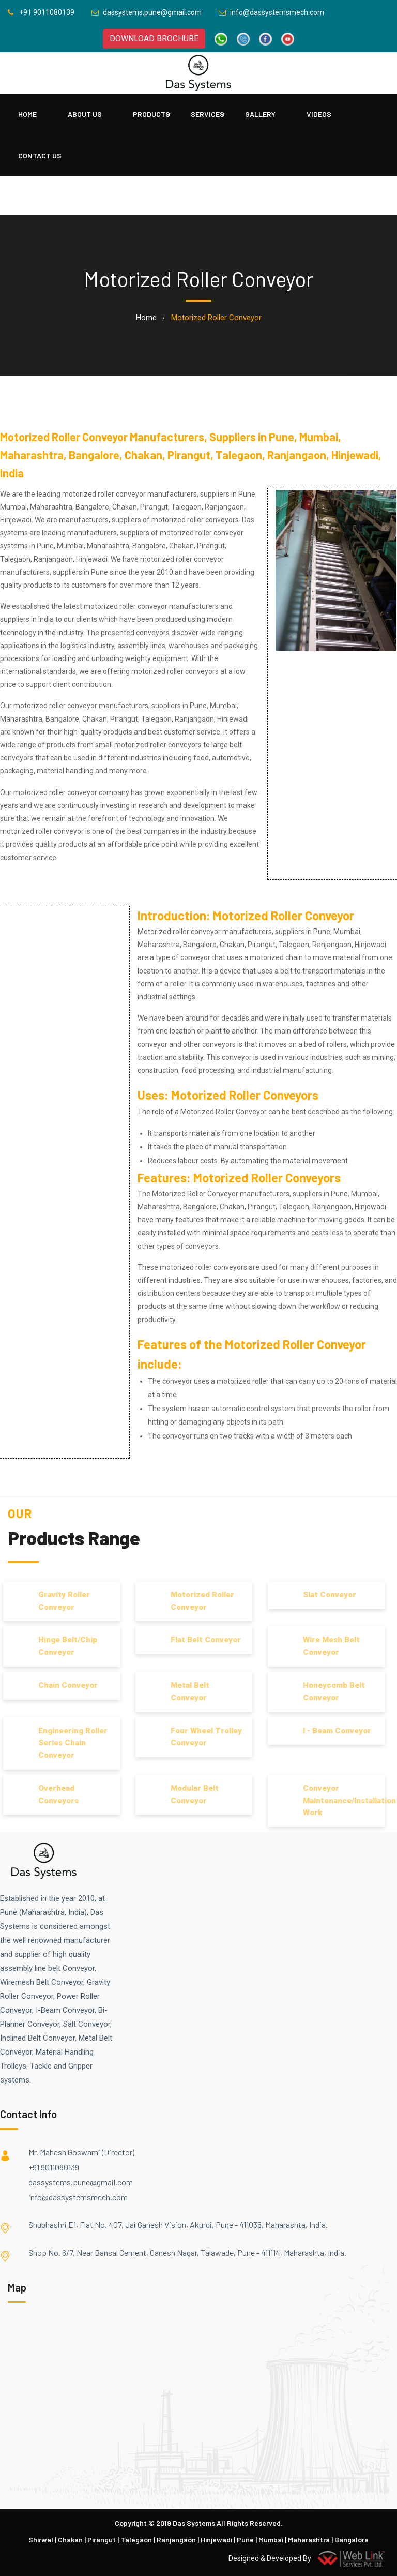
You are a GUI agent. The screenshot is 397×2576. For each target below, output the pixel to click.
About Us (85, 114)
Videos (319, 114)
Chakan (70, 2539)
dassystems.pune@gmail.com (80, 2182)
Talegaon (136, 2539)
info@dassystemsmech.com (78, 2197)
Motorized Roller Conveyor (283, 915)
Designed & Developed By (308, 2558)
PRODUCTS (151, 114)
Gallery (260, 114)
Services (207, 114)
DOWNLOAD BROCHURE (154, 38)
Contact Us (40, 155)
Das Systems (194, 2523)
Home (27, 114)
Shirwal (40, 2539)
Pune (245, 2539)
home (146, 317)
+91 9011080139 (53, 2167)
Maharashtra (309, 2539)
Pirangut (101, 2539)
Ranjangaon (176, 2539)
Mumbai (270, 2539)
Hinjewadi (216, 2539)
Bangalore (351, 2539)
